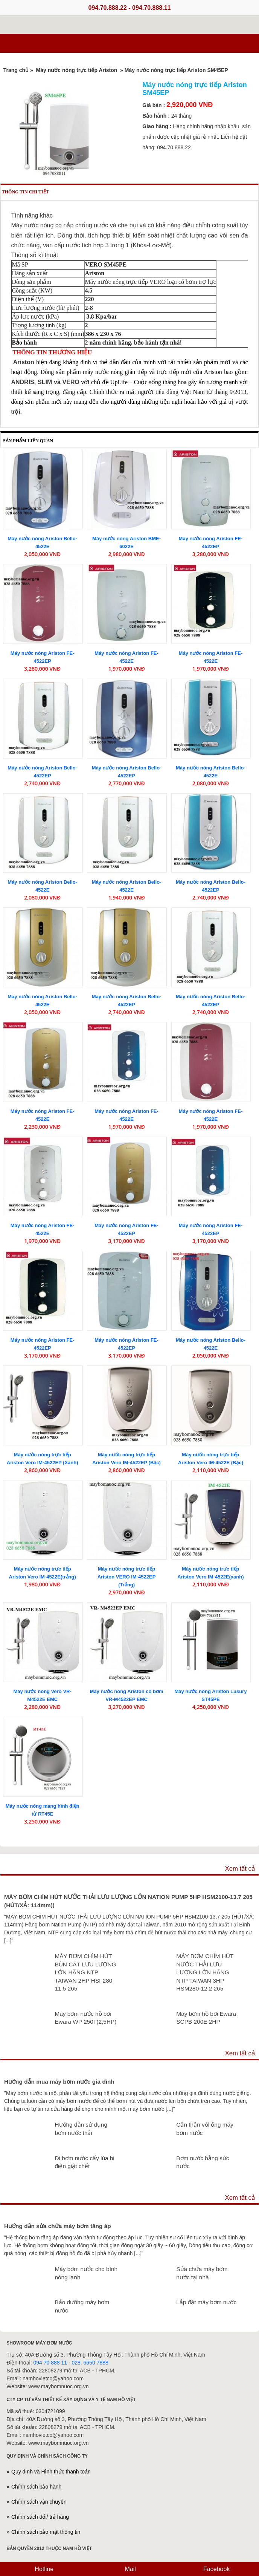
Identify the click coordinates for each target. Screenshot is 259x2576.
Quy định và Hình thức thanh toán (51, 2472)
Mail (129, 2569)
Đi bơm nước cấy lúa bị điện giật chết (84, 2162)
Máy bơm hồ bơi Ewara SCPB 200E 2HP (206, 2018)
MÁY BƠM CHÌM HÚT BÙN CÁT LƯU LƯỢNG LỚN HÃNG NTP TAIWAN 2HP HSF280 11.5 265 (85, 1972)
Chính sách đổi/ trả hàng (40, 2517)
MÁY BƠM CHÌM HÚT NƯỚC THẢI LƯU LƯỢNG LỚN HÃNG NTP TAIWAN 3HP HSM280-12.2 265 (204, 1972)
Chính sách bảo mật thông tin (45, 2532)
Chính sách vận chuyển (39, 2502)
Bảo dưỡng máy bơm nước (82, 2306)
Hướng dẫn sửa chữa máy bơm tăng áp (57, 2226)
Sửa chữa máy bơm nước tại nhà (201, 2273)
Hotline (43, 2569)
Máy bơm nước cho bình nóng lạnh (86, 2273)
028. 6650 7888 (90, 2363)
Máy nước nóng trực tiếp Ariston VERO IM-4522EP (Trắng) (127, 1577)
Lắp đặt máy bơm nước (206, 2302)
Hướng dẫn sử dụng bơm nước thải (81, 2128)
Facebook (216, 2569)
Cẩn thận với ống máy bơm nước (204, 2128)
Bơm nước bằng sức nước (202, 2162)
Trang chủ (16, 70)
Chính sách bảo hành (36, 2487)
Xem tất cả (240, 1868)
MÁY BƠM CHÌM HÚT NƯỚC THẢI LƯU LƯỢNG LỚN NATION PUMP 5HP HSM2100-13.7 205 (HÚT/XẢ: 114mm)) (128, 1901)
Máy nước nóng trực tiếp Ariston (76, 70)
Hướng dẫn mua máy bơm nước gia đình (59, 2081)
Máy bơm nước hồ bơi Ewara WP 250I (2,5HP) (85, 2018)
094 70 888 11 (50, 2363)
